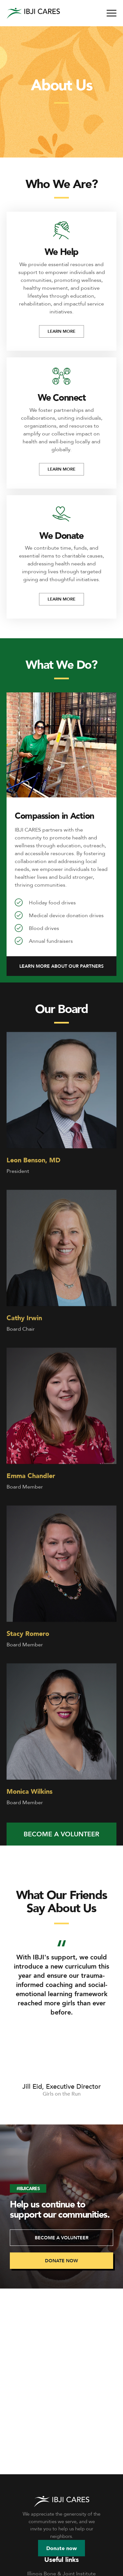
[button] (61, 966)
